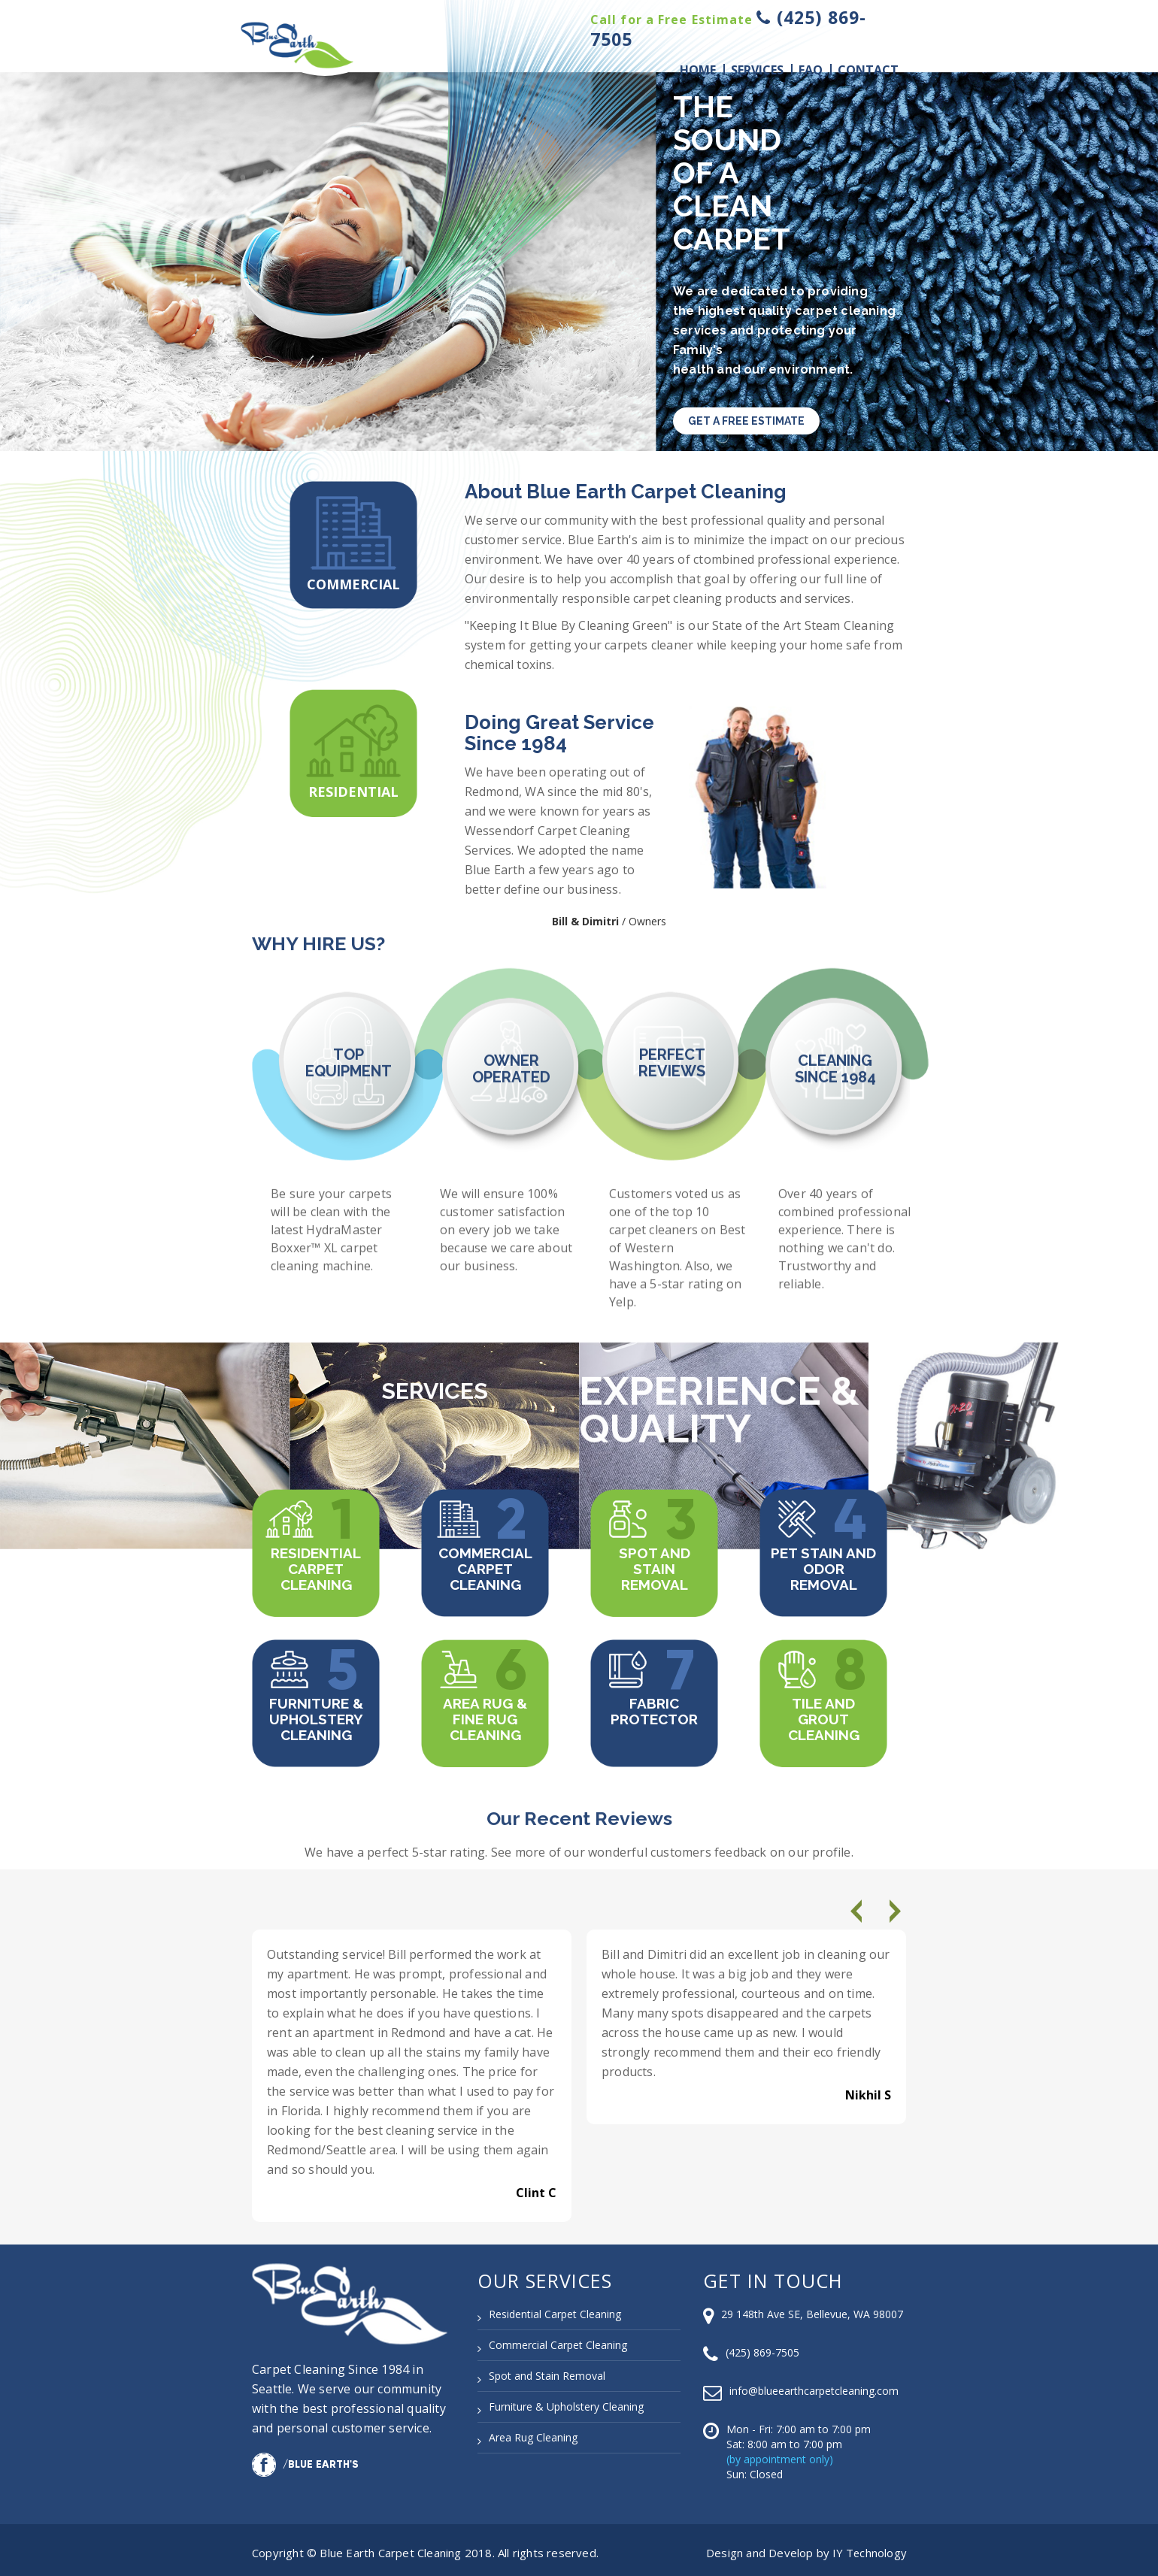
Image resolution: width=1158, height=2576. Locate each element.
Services (757, 70)
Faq (811, 70)
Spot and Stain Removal (654, 1563)
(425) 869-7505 (762, 2347)
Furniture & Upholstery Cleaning (315, 1714)
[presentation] (858, 1910)
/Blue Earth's (305, 2459)
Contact (868, 70)
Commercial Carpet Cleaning (485, 1563)
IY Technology (868, 2547)
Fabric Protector (654, 1706)
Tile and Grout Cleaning (823, 1714)
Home (698, 70)
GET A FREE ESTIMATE (746, 421)
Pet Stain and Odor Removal (823, 1563)
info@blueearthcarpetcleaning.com (814, 2385)
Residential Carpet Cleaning (316, 1563)
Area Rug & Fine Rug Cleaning (485, 1714)
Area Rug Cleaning (533, 2432)
